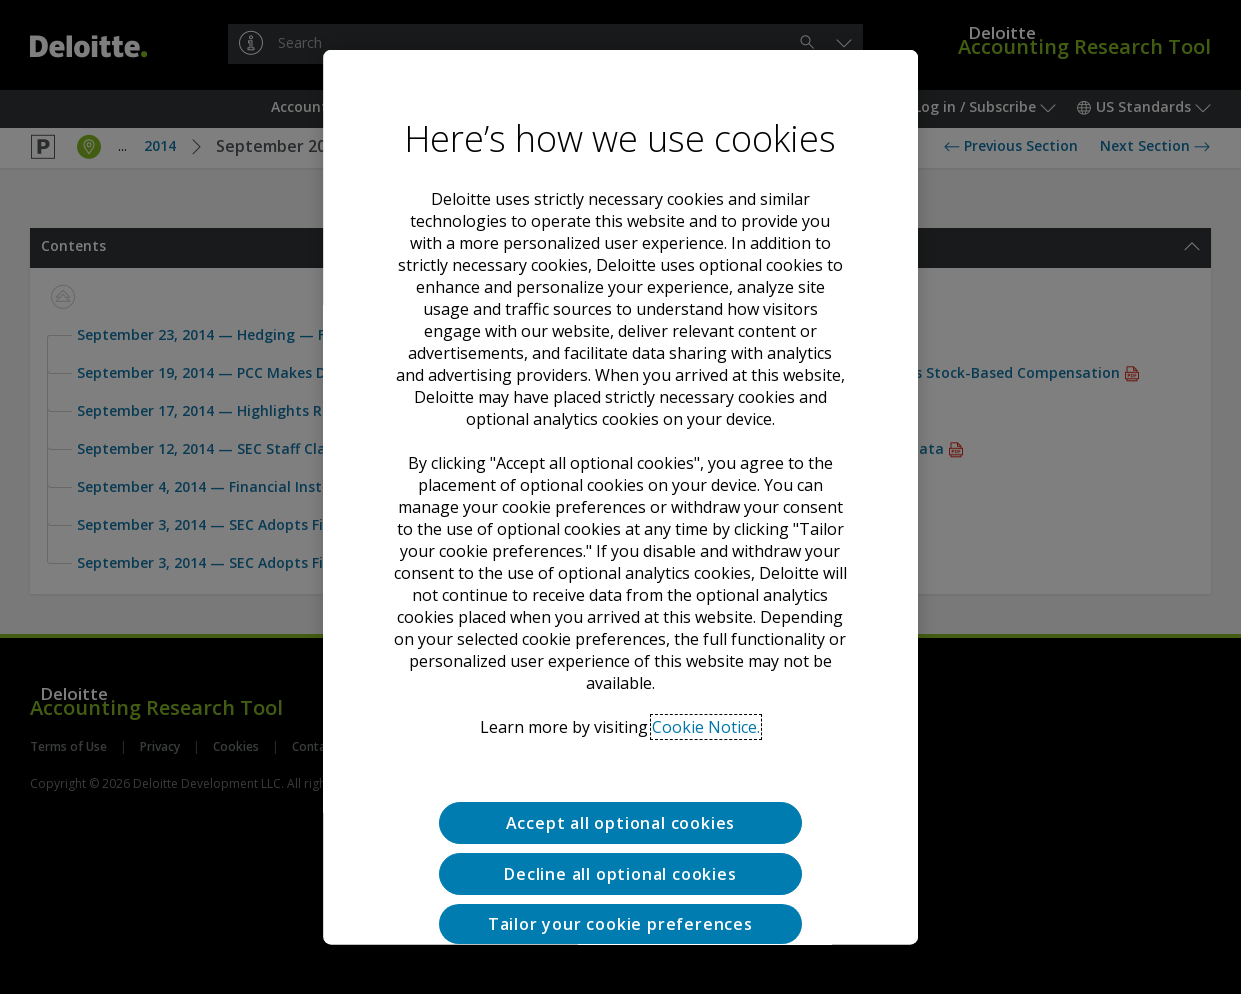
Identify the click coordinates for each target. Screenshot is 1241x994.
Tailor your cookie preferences (620, 860)
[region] (621, 497)
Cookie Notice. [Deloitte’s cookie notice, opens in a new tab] (706, 664)
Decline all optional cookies (620, 810)
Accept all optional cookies (621, 760)
